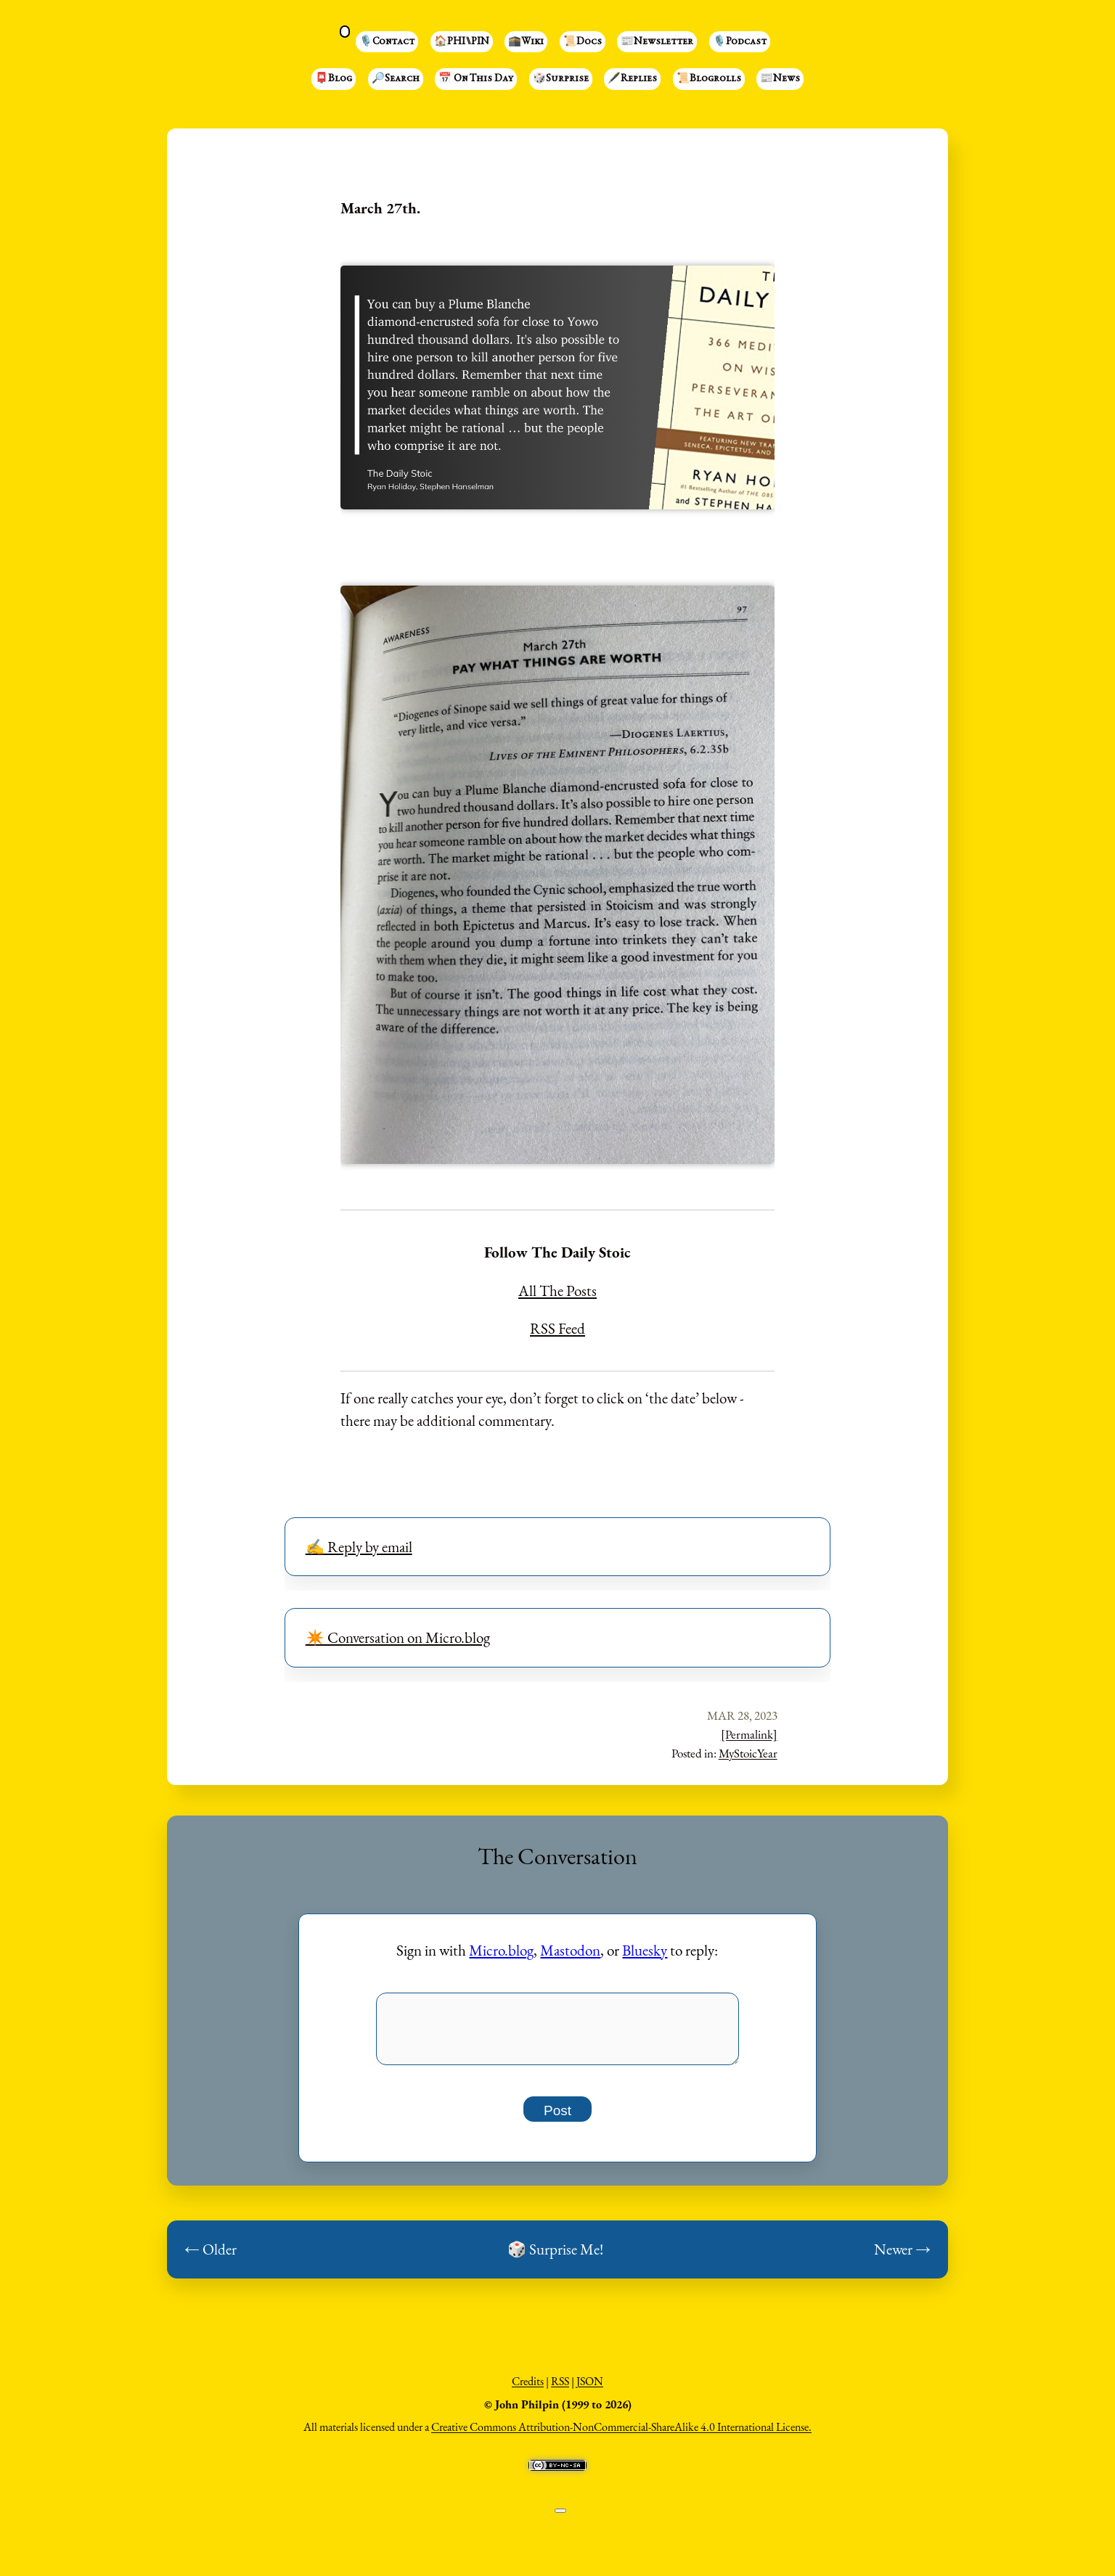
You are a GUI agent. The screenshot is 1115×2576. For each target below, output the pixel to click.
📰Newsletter (657, 42)
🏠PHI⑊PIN (461, 42)
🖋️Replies (632, 79)
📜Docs (582, 42)
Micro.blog (501, 1950)
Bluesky (644, 1950)
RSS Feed (557, 1328)
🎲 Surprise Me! (555, 2257)
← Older (210, 2257)
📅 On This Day (475, 79)
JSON (589, 2389)
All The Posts (557, 1290)
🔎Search (396, 79)
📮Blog (333, 79)
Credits (528, 2389)
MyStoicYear (748, 1753)
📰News (780, 79)
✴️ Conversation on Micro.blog (398, 1637)
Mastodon (570, 1950)
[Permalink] (749, 1734)
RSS (560, 2389)
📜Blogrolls (709, 79)
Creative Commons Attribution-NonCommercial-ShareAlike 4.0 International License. (621, 2434)
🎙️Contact (386, 42)
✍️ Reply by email (359, 1546)
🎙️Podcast (740, 42)
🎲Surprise (561, 79)
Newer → (902, 2257)
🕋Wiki (526, 42)
